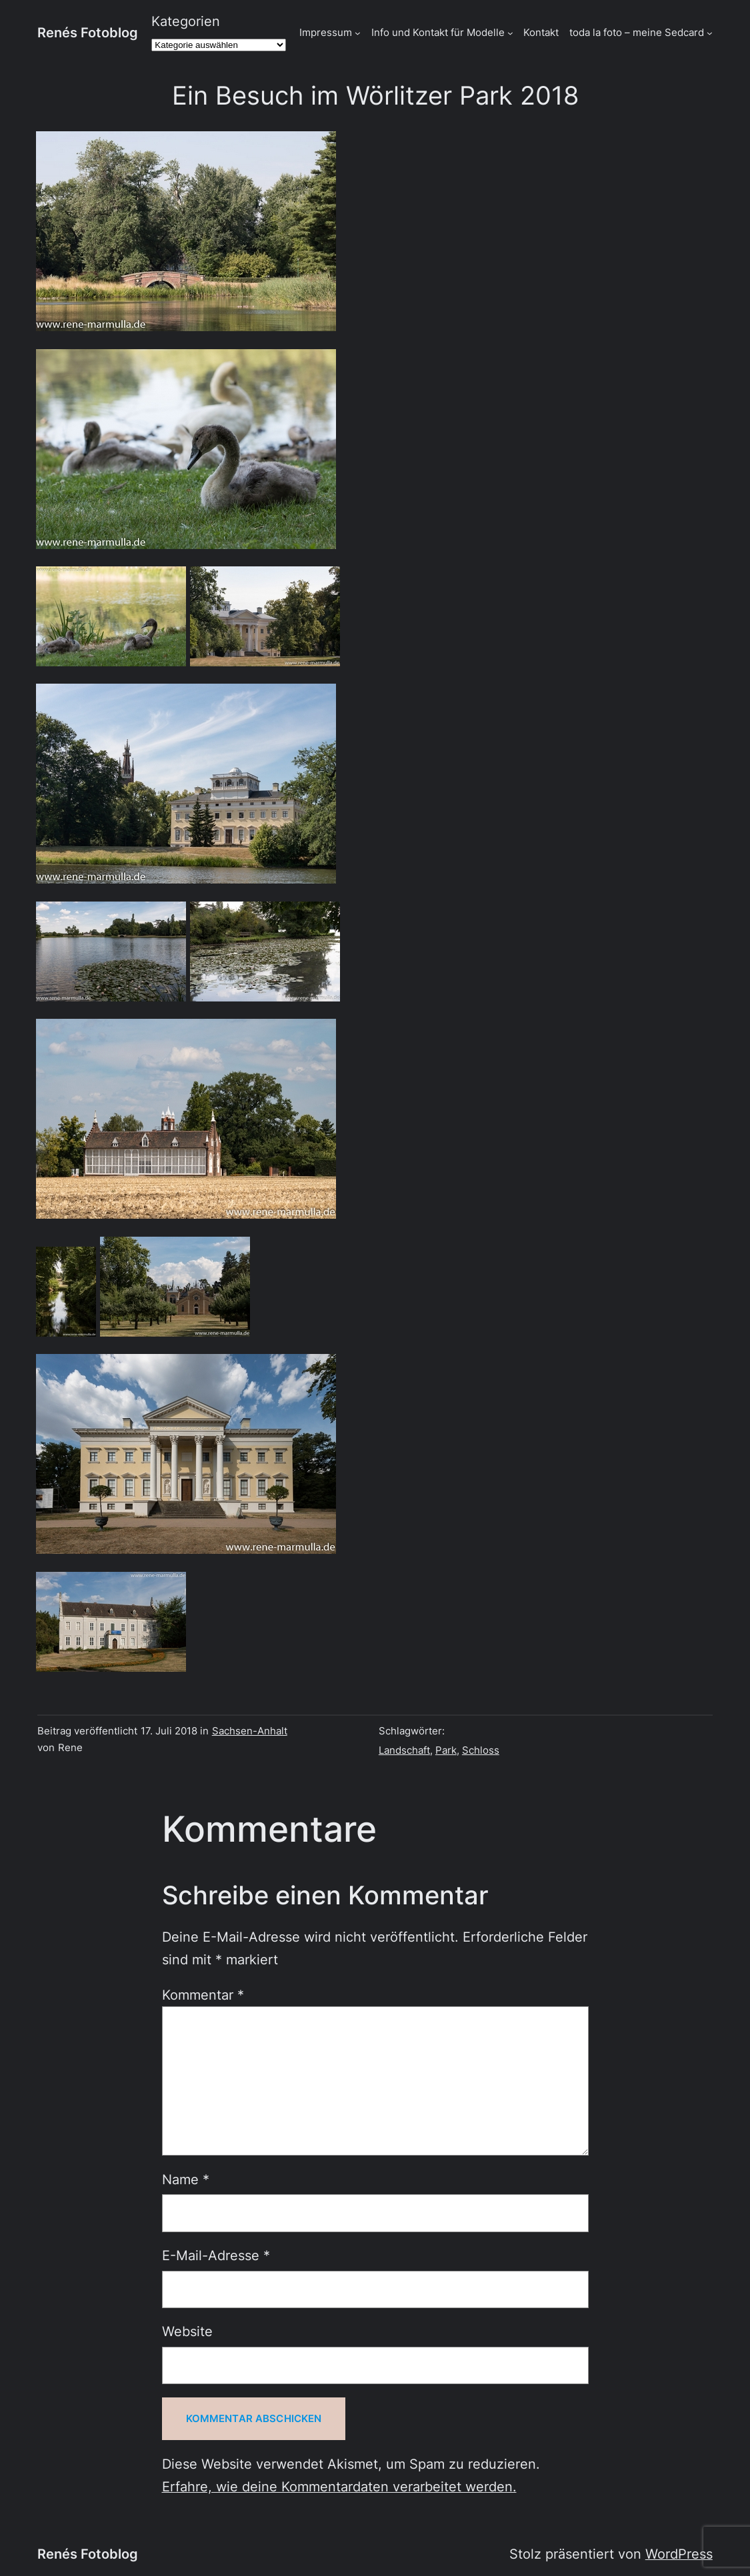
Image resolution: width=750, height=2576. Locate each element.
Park (446, 1750)
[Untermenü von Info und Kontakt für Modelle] (510, 33)
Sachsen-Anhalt (249, 1731)
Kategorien (185, 21)
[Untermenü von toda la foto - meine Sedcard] (710, 33)
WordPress (679, 2554)
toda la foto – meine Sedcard (636, 33)
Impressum (325, 33)
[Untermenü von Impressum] (358, 33)
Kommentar (203, 1995)
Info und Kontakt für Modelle (438, 33)
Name (185, 2180)
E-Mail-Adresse (216, 2255)
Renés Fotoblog (87, 33)
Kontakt (541, 33)
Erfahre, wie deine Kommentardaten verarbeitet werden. (339, 2487)
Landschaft (404, 1750)
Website (187, 2331)
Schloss (480, 1750)
